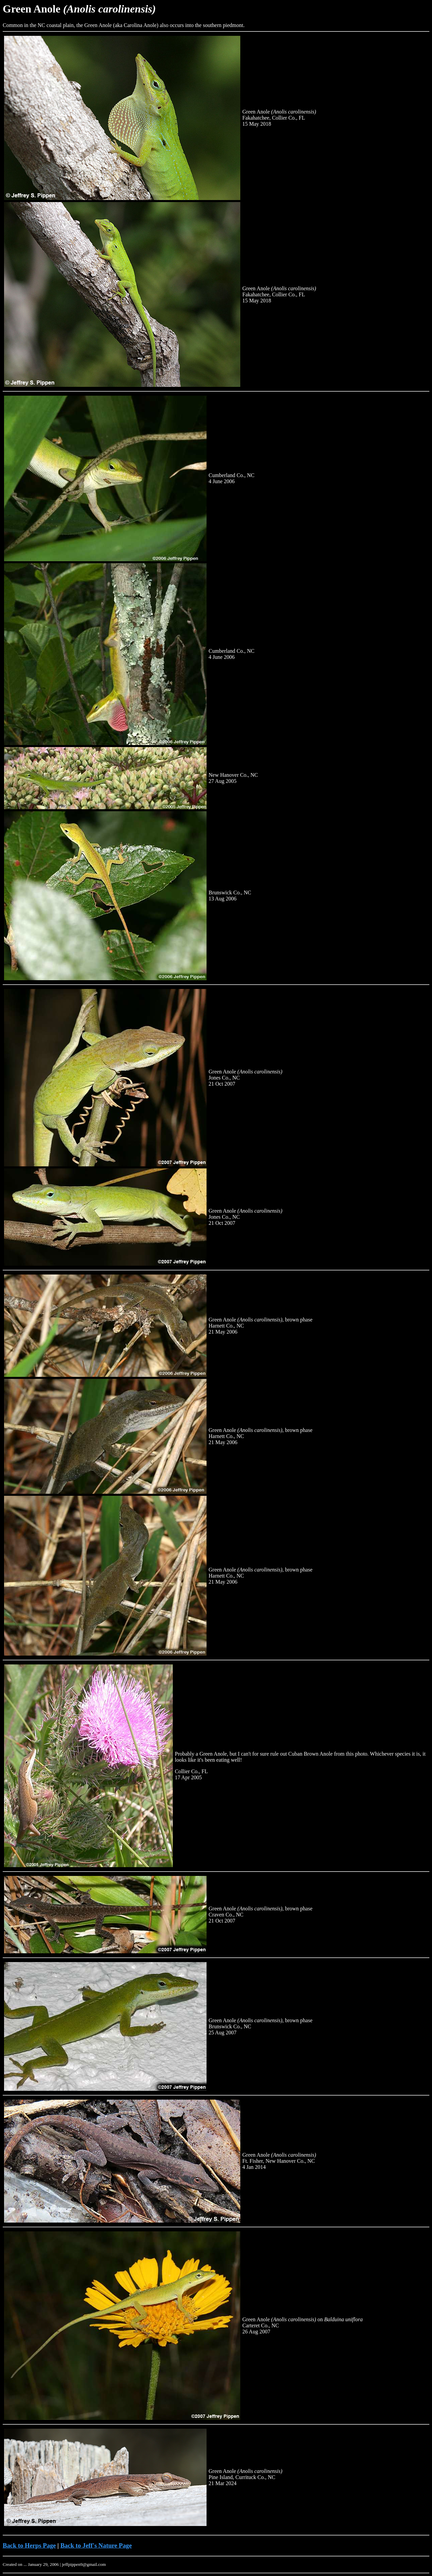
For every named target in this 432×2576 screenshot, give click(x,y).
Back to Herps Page (29, 2545)
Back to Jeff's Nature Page (96, 2545)
